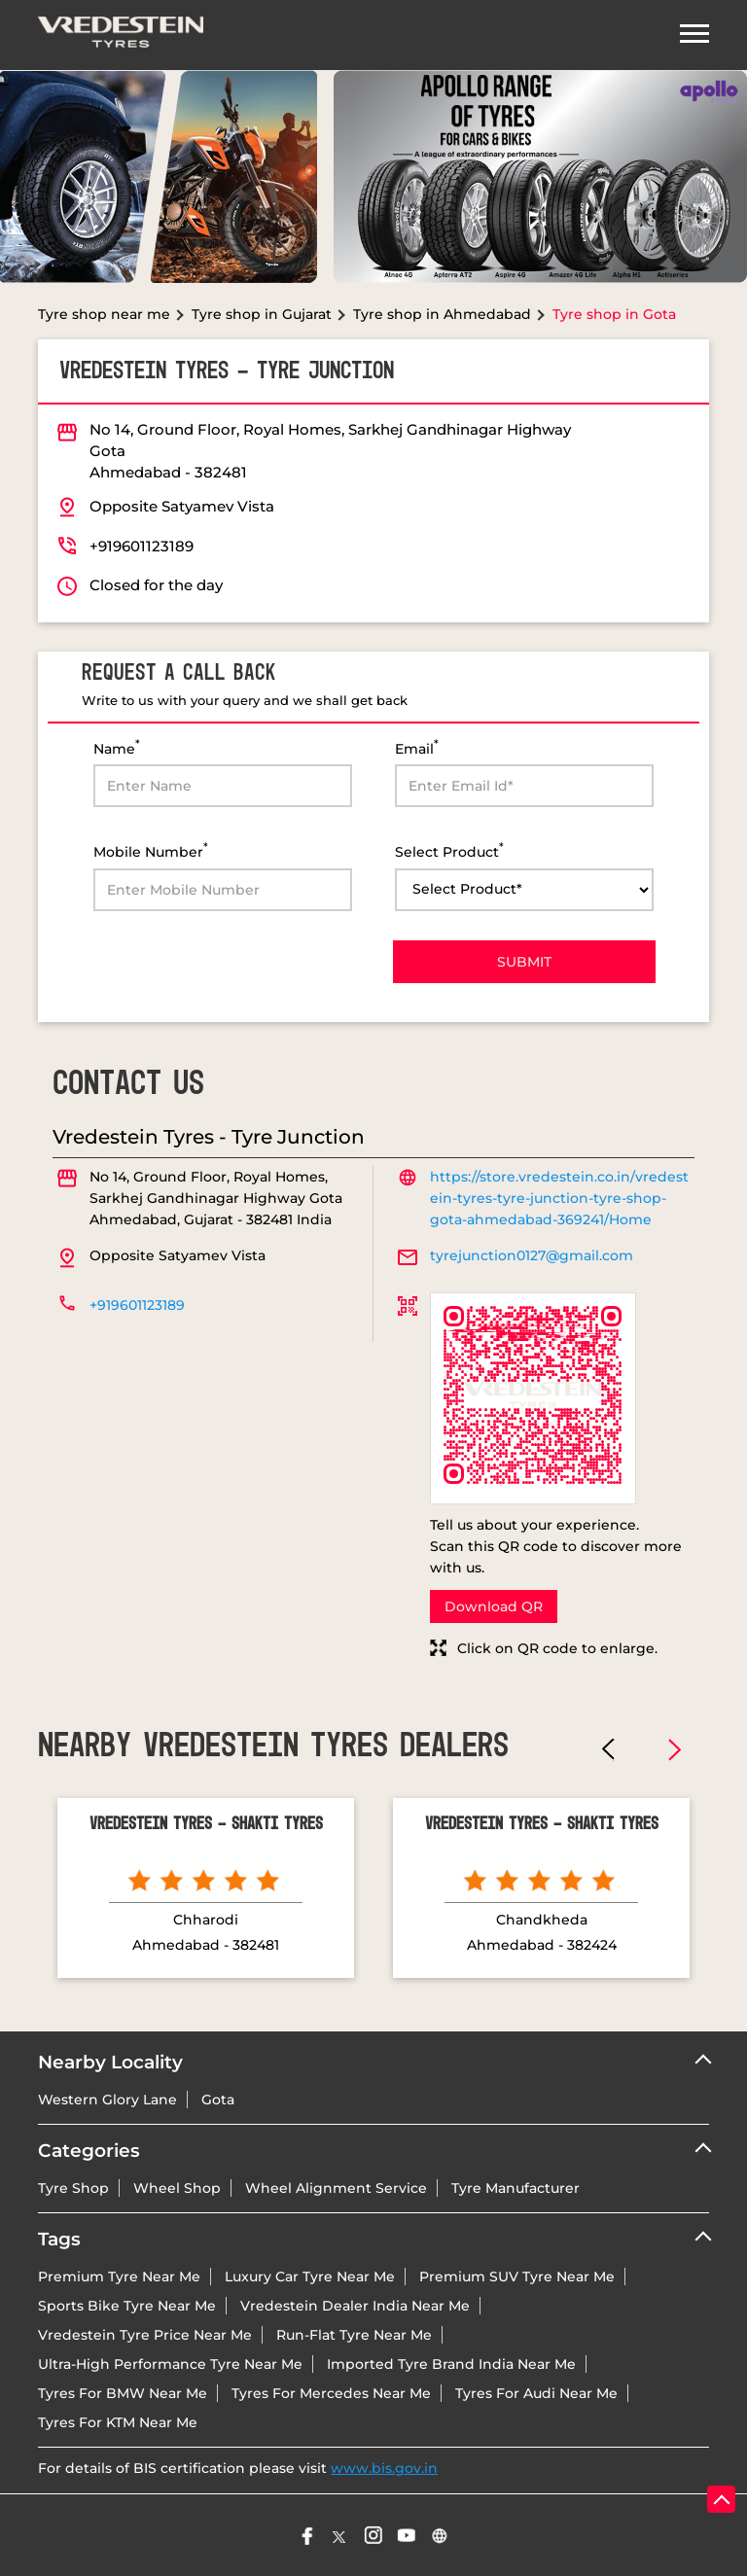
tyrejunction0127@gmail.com (531, 1255)
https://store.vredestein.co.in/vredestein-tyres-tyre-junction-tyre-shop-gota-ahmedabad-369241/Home (559, 1198)
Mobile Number (150, 850)
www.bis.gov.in (384, 2468)
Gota (217, 2099)
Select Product (449, 850)
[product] (524, 889)
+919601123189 (141, 546)
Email (417, 747)
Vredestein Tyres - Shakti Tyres (206, 1824)
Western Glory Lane (107, 2099)
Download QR (494, 1606)
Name (116, 747)
